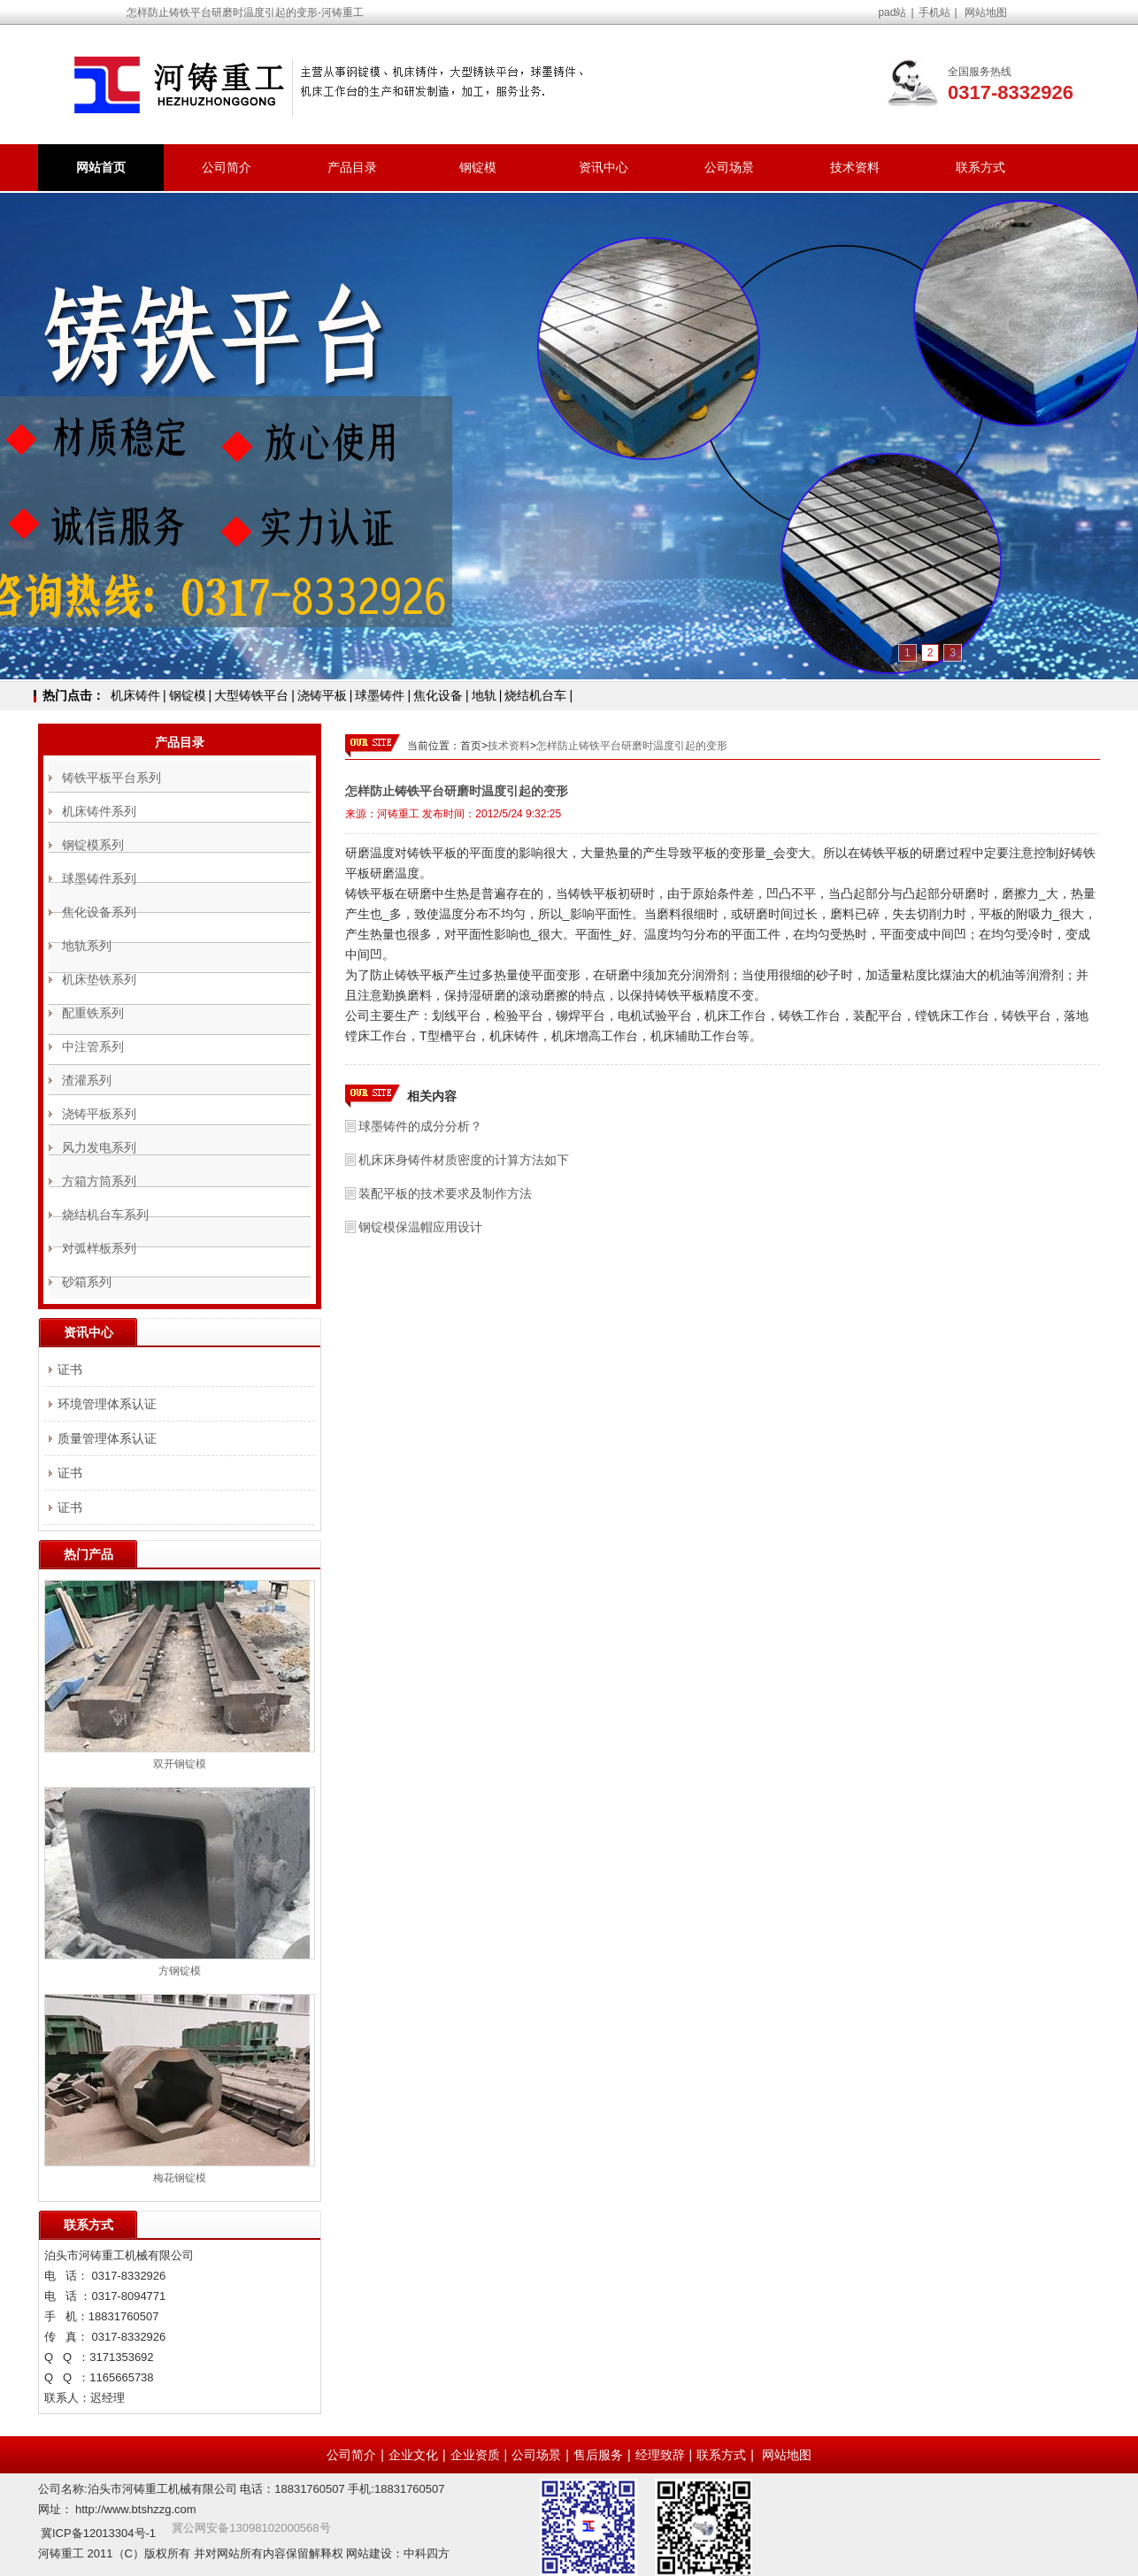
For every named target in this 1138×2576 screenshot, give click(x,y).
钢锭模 (477, 167)
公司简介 (226, 167)
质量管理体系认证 (107, 1438)
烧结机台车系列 (105, 1215)
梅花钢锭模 (179, 2178)
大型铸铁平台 (251, 695)
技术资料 (855, 167)
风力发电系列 (99, 1147)
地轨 (484, 695)
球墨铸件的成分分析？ (420, 1126)
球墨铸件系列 (99, 878)
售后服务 (598, 2455)
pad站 (892, 12)
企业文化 (413, 2455)
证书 (70, 1369)
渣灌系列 (86, 1080)
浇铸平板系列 (99, 1114)
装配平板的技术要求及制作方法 (445, 1193)
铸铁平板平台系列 (111, 777)
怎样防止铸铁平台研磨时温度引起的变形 (631, 746)
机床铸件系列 (99, 811)
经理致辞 (660, 2455)
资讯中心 (603, 167)
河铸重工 (398, 814)
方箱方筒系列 (99, 1181)
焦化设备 (438, 695)
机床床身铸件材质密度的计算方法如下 (463, 1160)
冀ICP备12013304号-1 (98, 2533)
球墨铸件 (379, 695)
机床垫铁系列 (99, 979)
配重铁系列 (93, 1013)
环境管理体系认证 (107, 1404)
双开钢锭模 (179, 1764)
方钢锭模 (179, 1971)
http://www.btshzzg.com (135, 2509)
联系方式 (980, 167)
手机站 (934, 12)
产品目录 (352, 167)
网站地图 (986, 12)
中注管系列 (93, 1046)
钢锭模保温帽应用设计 (420, 1227)
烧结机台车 (535, 695)
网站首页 (101, 167)
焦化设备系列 (99, 912)
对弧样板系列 (99, 1248)
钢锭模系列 (93, 845)
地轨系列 (86, 946)
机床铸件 (135, 695)
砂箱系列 (86, 1282)
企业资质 (475, 2455)
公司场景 (729, 167)
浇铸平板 (322, 695)
